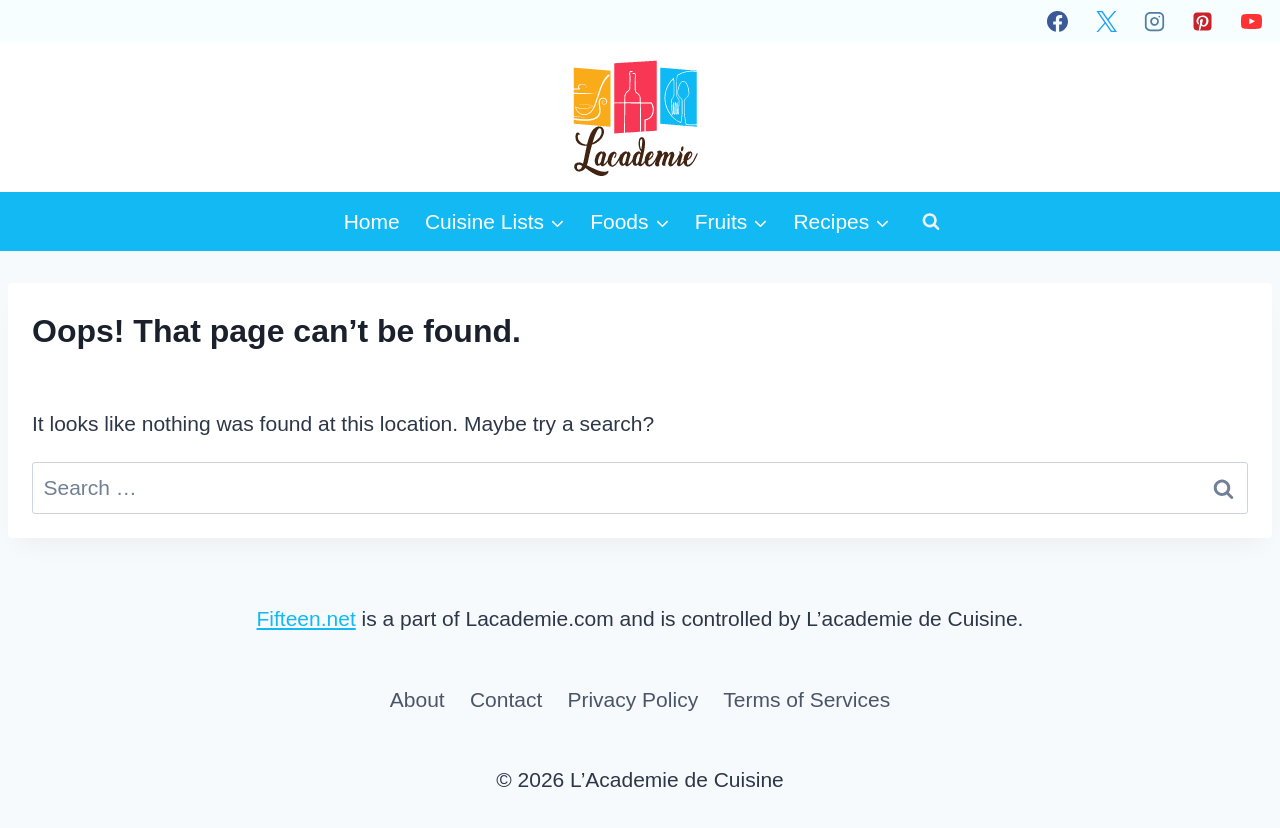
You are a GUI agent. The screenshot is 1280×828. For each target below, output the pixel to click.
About (417, 699)
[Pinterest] (1203, 21)
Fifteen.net (306, 618)
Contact (506, 699)
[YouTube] (1251, 21)
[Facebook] (1058, 21)
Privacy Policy (632, 699)
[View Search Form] (931, 221)
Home (372, 221)
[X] (1106, 21)
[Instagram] (1154, 21)
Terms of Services (806, 699)
